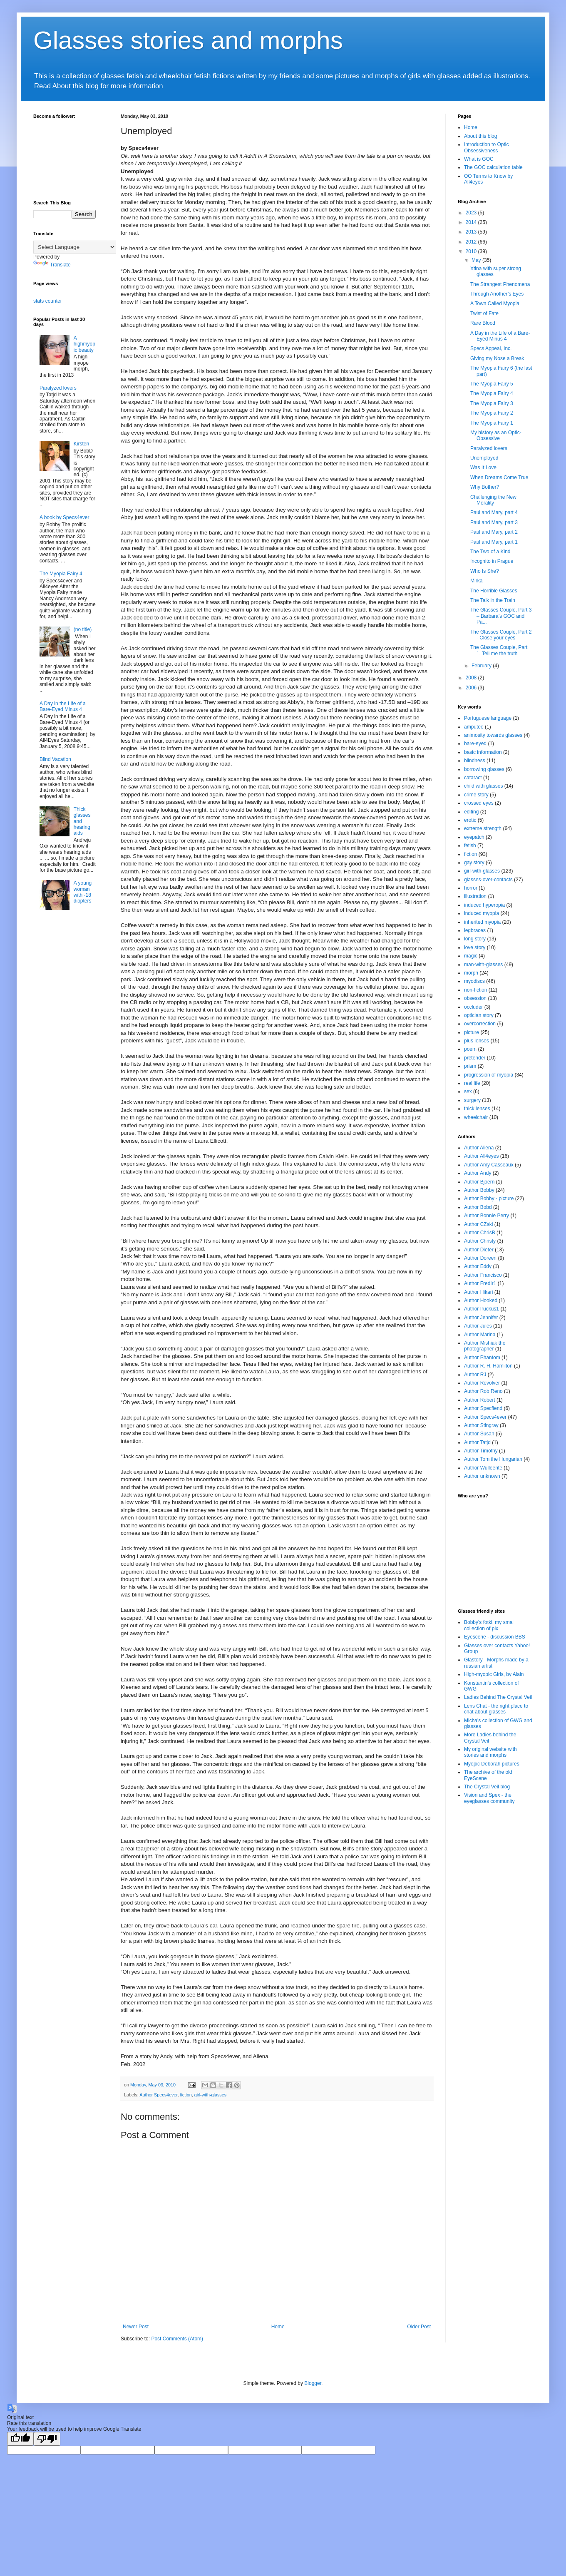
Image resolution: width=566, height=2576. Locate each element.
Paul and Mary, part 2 (494, 532)
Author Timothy (481, 1451)
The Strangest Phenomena (500, 284)
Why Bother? (484, 487)
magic (470, 956)
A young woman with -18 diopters (83, 892)
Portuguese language (487, 718)
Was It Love (483, 467)
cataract (473, 778)
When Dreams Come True (499, 477)
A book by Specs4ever (64, 517)
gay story (474, 862)
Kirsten (81, 444)
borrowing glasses (484, 769)
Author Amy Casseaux (489, 1165)
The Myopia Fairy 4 (61, 574)
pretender (474, 1058)
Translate (52, 265)
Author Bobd (478, 1207)
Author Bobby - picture (489, 1198)
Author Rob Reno (483, 1391)
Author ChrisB (479, 1233)
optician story (479, 1015)
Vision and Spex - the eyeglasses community (489, 1798)
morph (471, 973)
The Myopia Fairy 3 (491, 403)
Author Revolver (482, 1383)
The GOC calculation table (493, 167)
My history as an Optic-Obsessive (495, 435)
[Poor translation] (47, 2439)
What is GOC (479, 159)
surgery (472, 1100)
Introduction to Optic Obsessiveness (486, 147)
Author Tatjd (477, 1442)
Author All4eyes (481, 1156)
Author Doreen (480, 1258)
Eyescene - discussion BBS (494, 1637)
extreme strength (482, 828)
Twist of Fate (484, 313)
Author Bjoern (479, 1182)
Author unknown (482, 1476)
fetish (470, 845)
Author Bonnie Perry (486, 1215)
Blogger (312, 2383)
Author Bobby (479, 1190)
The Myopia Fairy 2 (491, 413)
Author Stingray (481, 1425)
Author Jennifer (481, 1317)
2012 (472, 242)
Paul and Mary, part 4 (494, 512)
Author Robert (479, 1400)
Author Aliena (479, 1148)
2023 (472, 213)
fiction (185, 2094)
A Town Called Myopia (494, 303)
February (482, 666)
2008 (472, 678)
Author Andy (477, 1173)
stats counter (47, 301)
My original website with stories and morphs (490, 1752)
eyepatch (474, 837)
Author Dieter (479, 1250)
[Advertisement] (66, 1054)
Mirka (476, 581)
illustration (475, 896)
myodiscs (474, 981)
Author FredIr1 (480, 1283)
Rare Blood (482, 323)
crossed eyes (479, 803)
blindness (474, 760)
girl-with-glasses (210, 2094)
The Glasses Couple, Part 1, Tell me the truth (498, 650)
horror (470, 888)
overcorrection (480, 1024)
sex (468, 1091)
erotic (470, 820)
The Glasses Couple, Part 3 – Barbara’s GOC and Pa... (500, 616)
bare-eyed (475, 743)
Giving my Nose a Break (497, 358)
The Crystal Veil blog (487, 1787)
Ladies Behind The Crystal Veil (498, 1697)
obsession (475, 998)
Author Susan (479, 1434)
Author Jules (478, 1326)
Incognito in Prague (491, 561)
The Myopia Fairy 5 (491, 384)
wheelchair (476, 1117)
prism (470, 1066)
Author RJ (475, 1375)
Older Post (419, 2327)
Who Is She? (484, 571)
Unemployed (484, 458)
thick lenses (477, 1108)
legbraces (475, 930)
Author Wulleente (483, 1468)
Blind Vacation (55, 759)
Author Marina (479, 1335)
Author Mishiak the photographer (484, 1346)
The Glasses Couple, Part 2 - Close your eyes (500, 635)
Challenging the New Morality (493, 500)
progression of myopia (488, 1075)
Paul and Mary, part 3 (494, 522)
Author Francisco (483, 1275)
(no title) (83, 629)
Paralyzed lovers (58, 388)
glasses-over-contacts (488, 880)
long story (475, 939)
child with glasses (483, 786)
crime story (476, 795)
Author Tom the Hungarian (493, 1459)
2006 (472, 688)
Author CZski (478, 1224)
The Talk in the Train (492, 600)
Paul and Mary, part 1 (494, 542)
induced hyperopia (484, 905)
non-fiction (475, 990)
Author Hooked (480, 1300)
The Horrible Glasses (493, 591)
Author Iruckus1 (481, 1309)
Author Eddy (478, 1266)
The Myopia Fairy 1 (491, 423)
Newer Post (136, 2327)
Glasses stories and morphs (188, 40)
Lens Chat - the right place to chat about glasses (496, 1709)
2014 (472, 222)
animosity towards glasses (493, 735)
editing (471, 812)
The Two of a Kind (490, 551)
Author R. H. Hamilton (488, 1366)
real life (472, 1083)
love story (474, 947)
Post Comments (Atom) (177, 2339)
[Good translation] (20, 2439)
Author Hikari (478, 1292)
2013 (472, 232)
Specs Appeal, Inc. (490, 348)
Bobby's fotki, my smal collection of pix (489, 1625)
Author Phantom (482, 1357)
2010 (472, 251)
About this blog (480, 136)
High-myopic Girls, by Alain (494, 1674)
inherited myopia (482, 922)
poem (470, 1049)
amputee (474, 727)
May (477, 260)
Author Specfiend (483, 1408)
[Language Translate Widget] (74, 247)
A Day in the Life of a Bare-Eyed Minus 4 (63, 706)
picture (471, 1032)
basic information (483, 752)
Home (278, 2327)
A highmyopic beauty (84, 344)
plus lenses (476, 1041)
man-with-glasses (483, 964)
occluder (473, 1007)
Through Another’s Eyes (497, 294)
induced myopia (481, 913)
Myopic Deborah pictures (491, 1764)
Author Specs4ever (158, 2094)
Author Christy (480, 1241)
